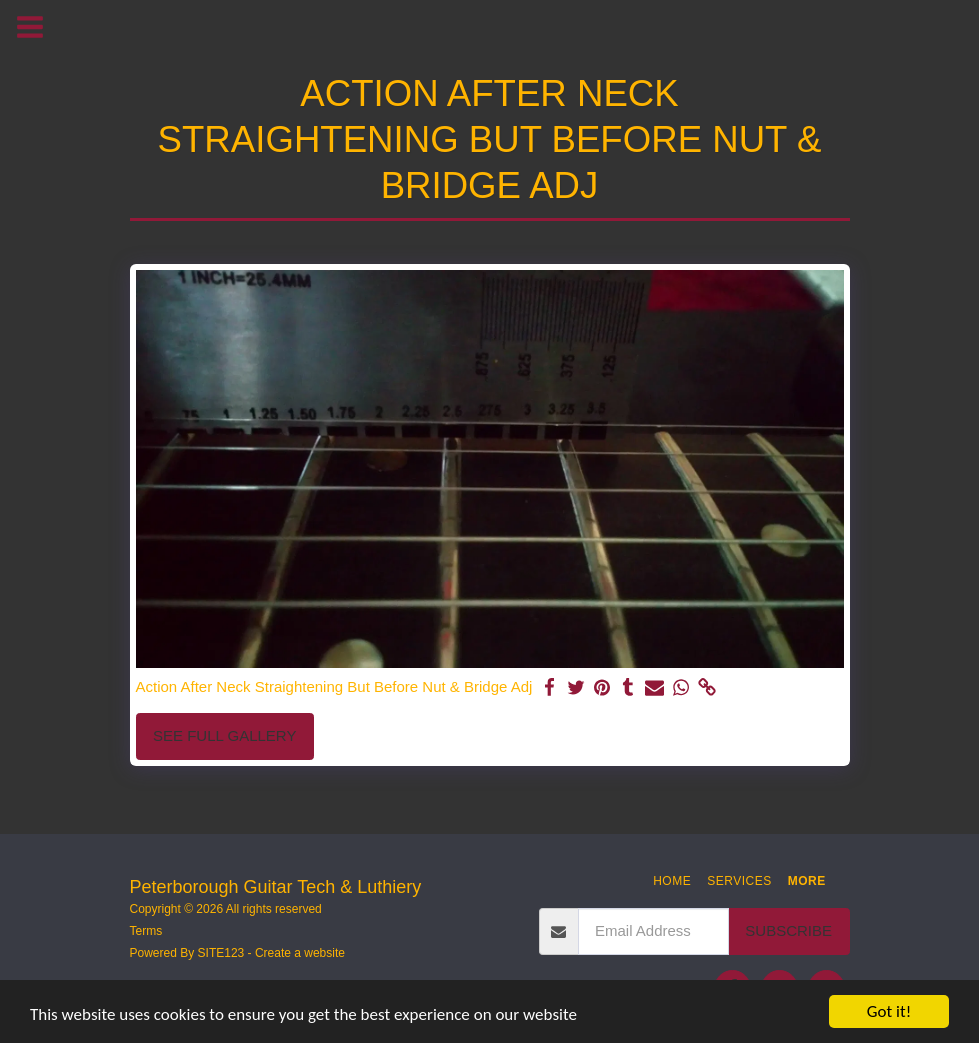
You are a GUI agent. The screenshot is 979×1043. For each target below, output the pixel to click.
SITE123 (221, 953)
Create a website (300, 953)
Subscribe (788, 930)
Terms (146, 931)
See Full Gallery (224, 735)
